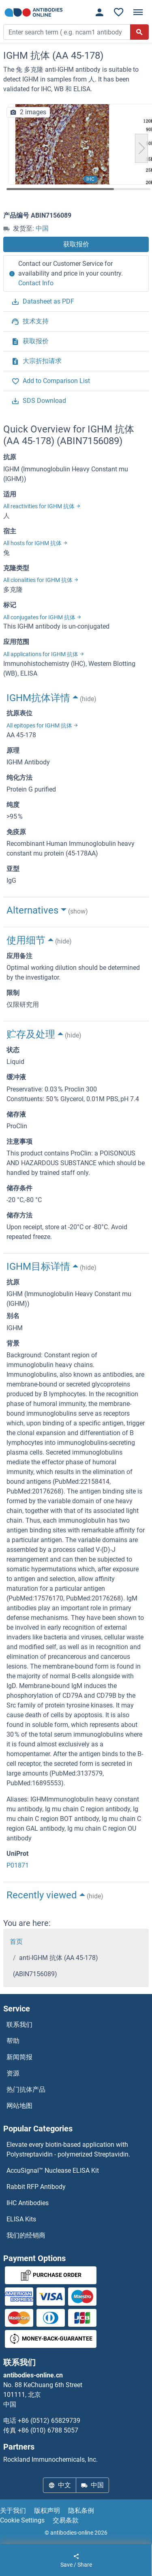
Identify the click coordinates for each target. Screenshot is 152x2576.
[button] (141, 148)
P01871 (17, 1865)
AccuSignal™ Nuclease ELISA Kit (52, 2170)
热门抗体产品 (25, 2089)
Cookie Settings (22, 2520)
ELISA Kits (21, 2219)
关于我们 (13, 2510)
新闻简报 (19, 2057)
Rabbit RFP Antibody (36, 2187)
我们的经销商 (25, 2235)
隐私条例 (81, 2510)
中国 (42, 228)
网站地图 (19, 2106)
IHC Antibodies (27, 2203)
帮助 (12, 2041)
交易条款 (66, 2520)
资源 (12, 2073)
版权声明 (47, 2510)
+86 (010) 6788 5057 (48, 2430)
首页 (16, 1941)
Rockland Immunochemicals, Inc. (50, 2459)
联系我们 (19, 2024)
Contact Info (36, 283)
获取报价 (76, 244)
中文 (59, 2485)
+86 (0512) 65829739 (49, 2420)
